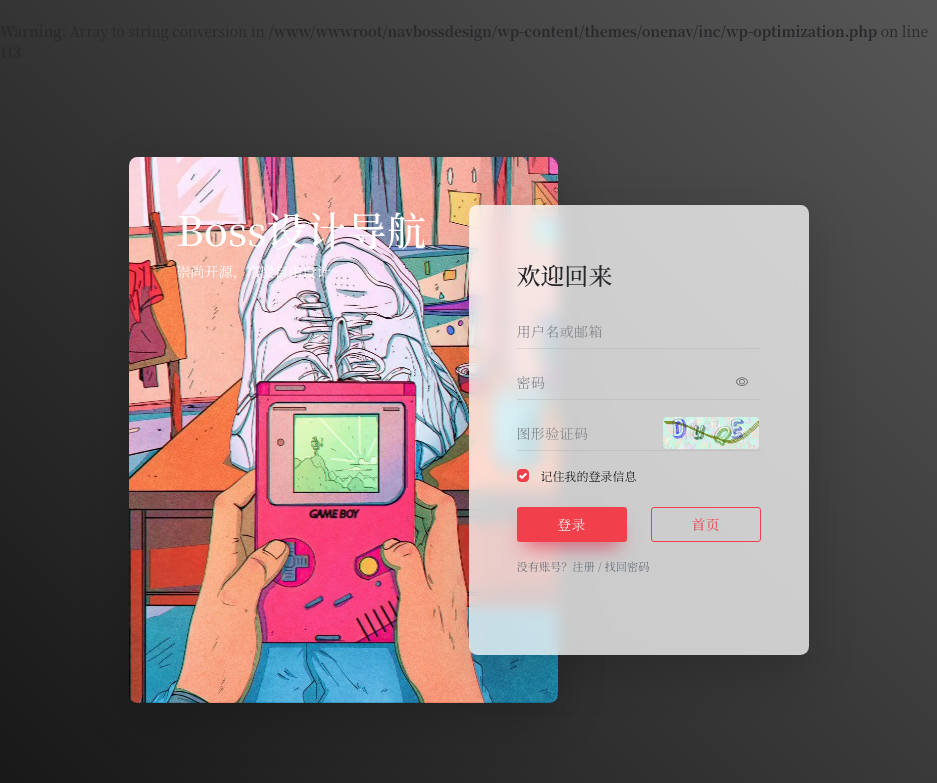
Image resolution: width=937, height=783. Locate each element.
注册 (583, 566)
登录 (572, 524)
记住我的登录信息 (589, 475)
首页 (706, 524)
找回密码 (627, 566)
